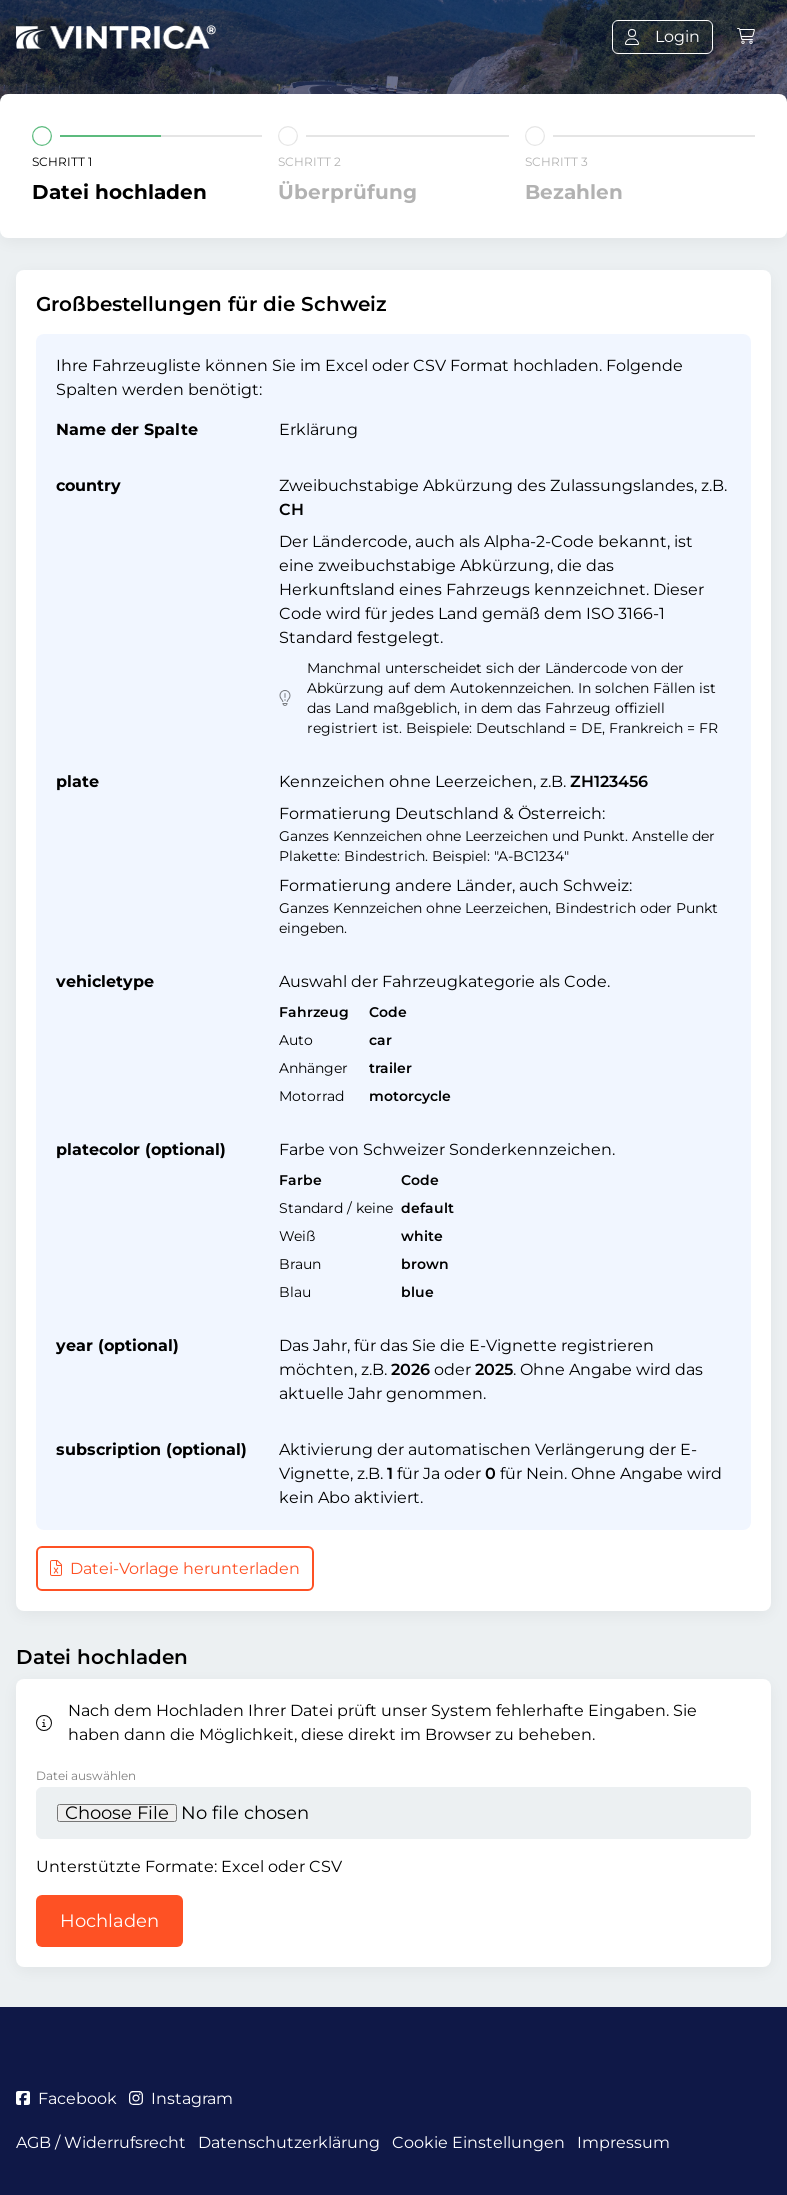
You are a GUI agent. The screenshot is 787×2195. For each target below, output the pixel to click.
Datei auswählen (86, 1775)
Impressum (623, 2142)
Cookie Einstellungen (478, 2142)
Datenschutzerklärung (289, 2142)
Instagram (181, 2098)
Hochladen (109, 1921)
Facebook (66, 2098)
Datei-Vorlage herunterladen (175, 1568)
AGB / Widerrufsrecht (101, 2142)
